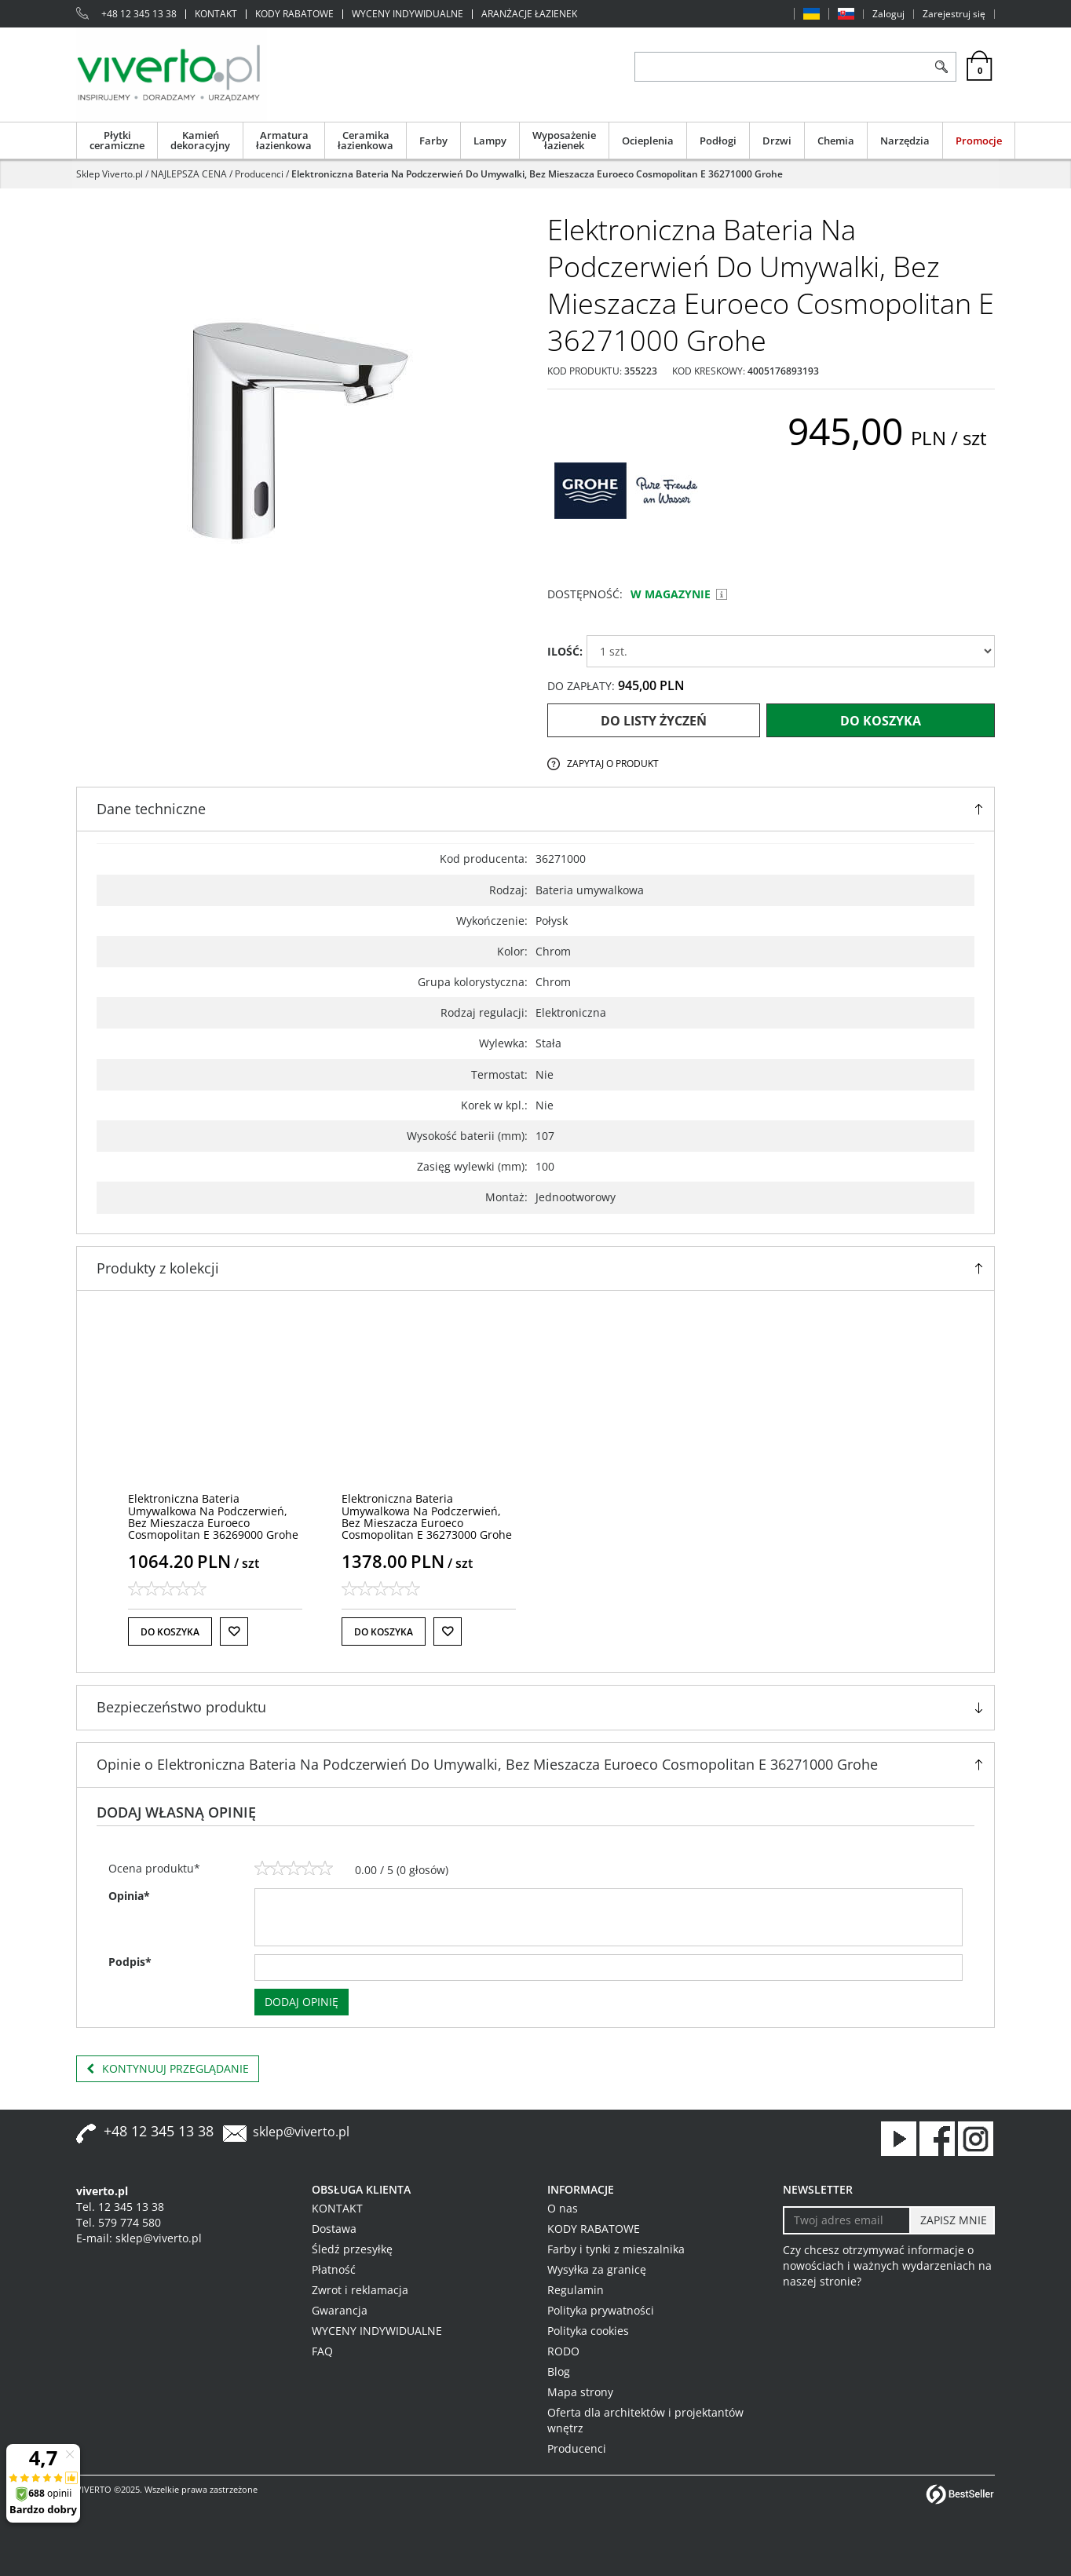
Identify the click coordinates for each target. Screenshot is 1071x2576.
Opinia (129, 1895)
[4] (309, 1868)
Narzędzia (905, 140)
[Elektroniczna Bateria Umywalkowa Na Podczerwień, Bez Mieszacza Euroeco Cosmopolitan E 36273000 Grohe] (427, 1516)
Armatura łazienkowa (284, 140)
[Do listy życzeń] (234, 1631)
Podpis (130, 1961)
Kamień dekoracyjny (200, 140)
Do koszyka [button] (170, 1632)
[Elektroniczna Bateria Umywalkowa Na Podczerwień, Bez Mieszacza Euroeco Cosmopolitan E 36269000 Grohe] (213, 1516)
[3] (294, 1868)
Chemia (835, 140)
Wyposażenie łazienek (564, 140)
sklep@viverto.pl (301, 2131)
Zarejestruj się (954, 14)
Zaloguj (888, 14)
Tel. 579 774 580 (118, 2222)
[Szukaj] (941, 67)
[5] (325, 1868)
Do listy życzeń (654, 720)
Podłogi (718, 140)
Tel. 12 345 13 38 (120, 2206)
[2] (278, 1868)
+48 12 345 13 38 (139, 14)
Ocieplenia (648, 140)
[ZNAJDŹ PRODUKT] (781, 67)
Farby (433, 140)
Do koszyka (880, 720)
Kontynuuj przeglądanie (167, 2069)
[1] (262, 1868)
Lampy (489, 140)
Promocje (979, 140)
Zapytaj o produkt (613, 763)
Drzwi (776, 140)
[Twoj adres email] (847, 2220)
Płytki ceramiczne (117, 140)
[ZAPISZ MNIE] (952, 2220)
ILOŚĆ (565, 651)
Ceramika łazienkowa (365, 140)
